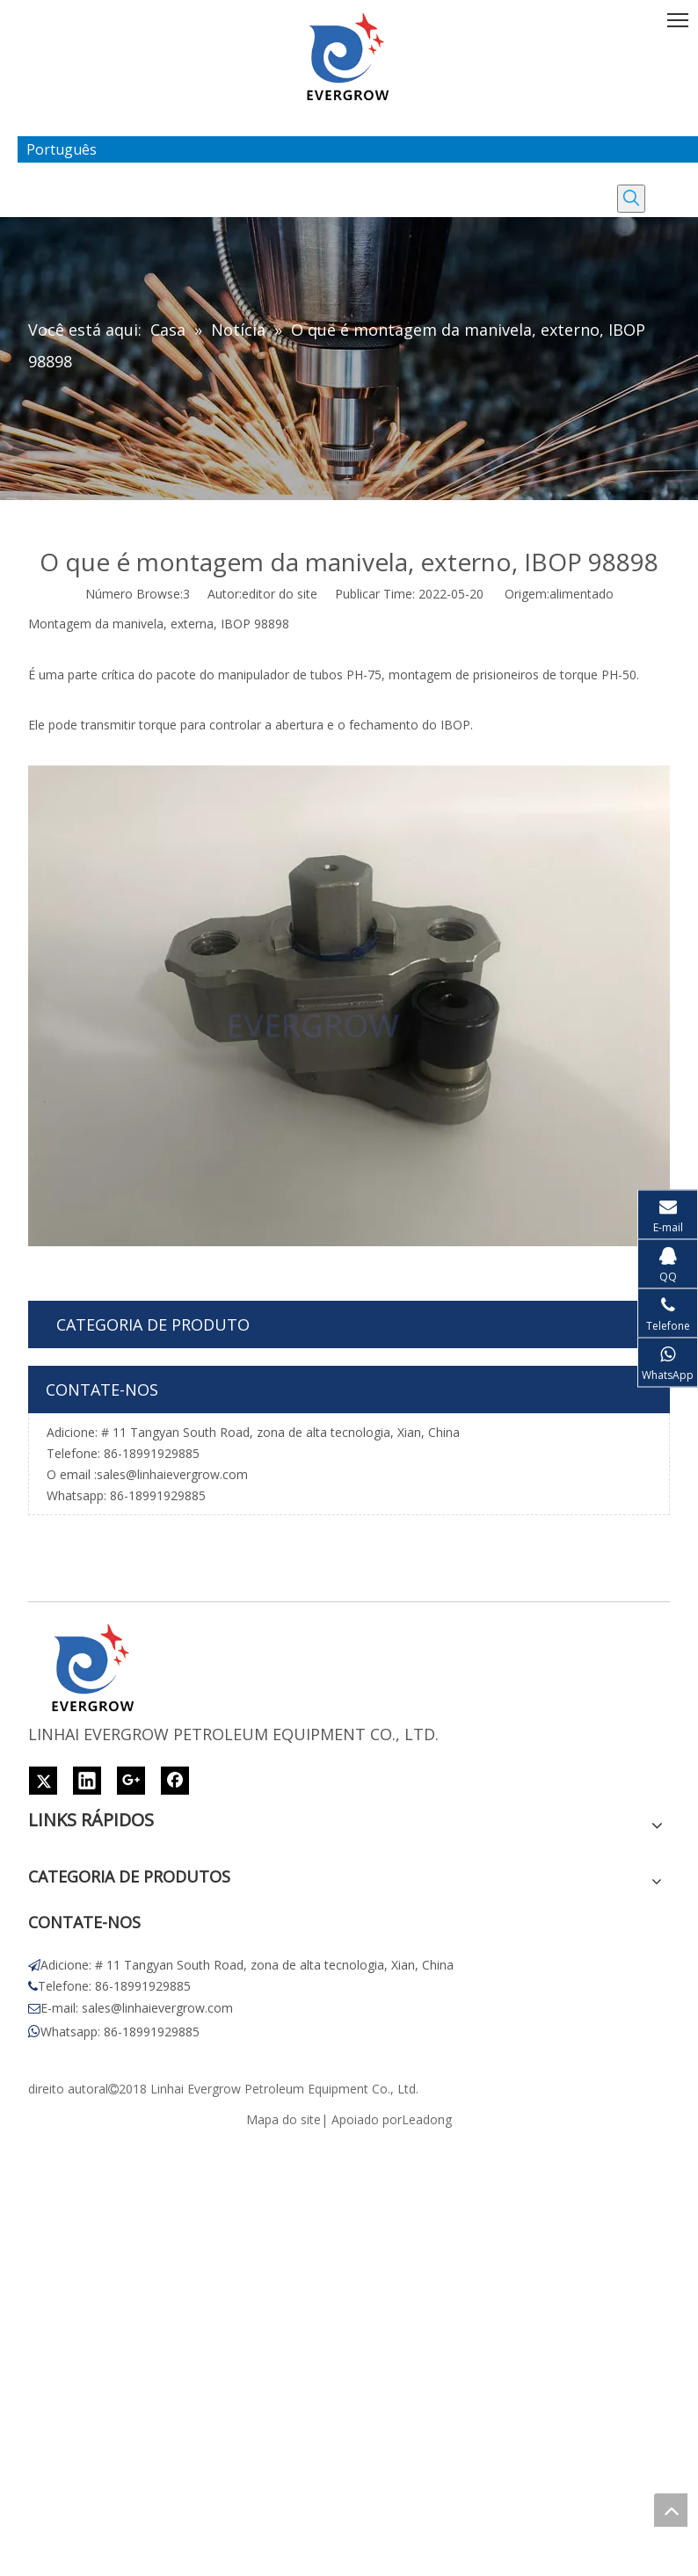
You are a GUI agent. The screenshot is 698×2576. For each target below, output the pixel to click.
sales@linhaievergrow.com (172, 1474)
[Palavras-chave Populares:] (631, 199)
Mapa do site (283, 2119)
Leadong (427, 2119)
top (670, 2510)
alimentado (581, 593)
